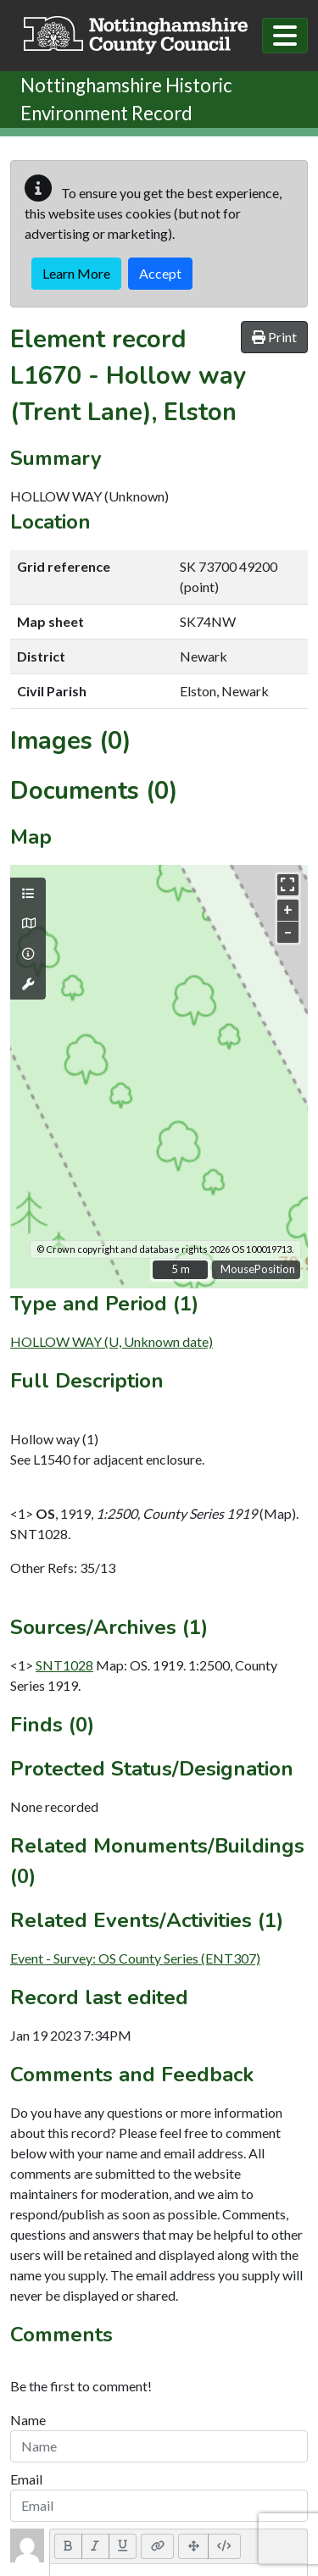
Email (26, 2479)
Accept (160, 273)
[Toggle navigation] (285, 35)
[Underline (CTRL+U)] (123, 2546)
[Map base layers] (28, 923)
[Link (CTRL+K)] (157, 2546)
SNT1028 (64, 1665)
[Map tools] (28, 984)
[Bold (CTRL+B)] (68, 2546)
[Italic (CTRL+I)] (95, 2546)
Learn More (76, 273)
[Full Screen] (193, 2546)
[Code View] (224, 2546)
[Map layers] (28, 893)
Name (28, 2420)
